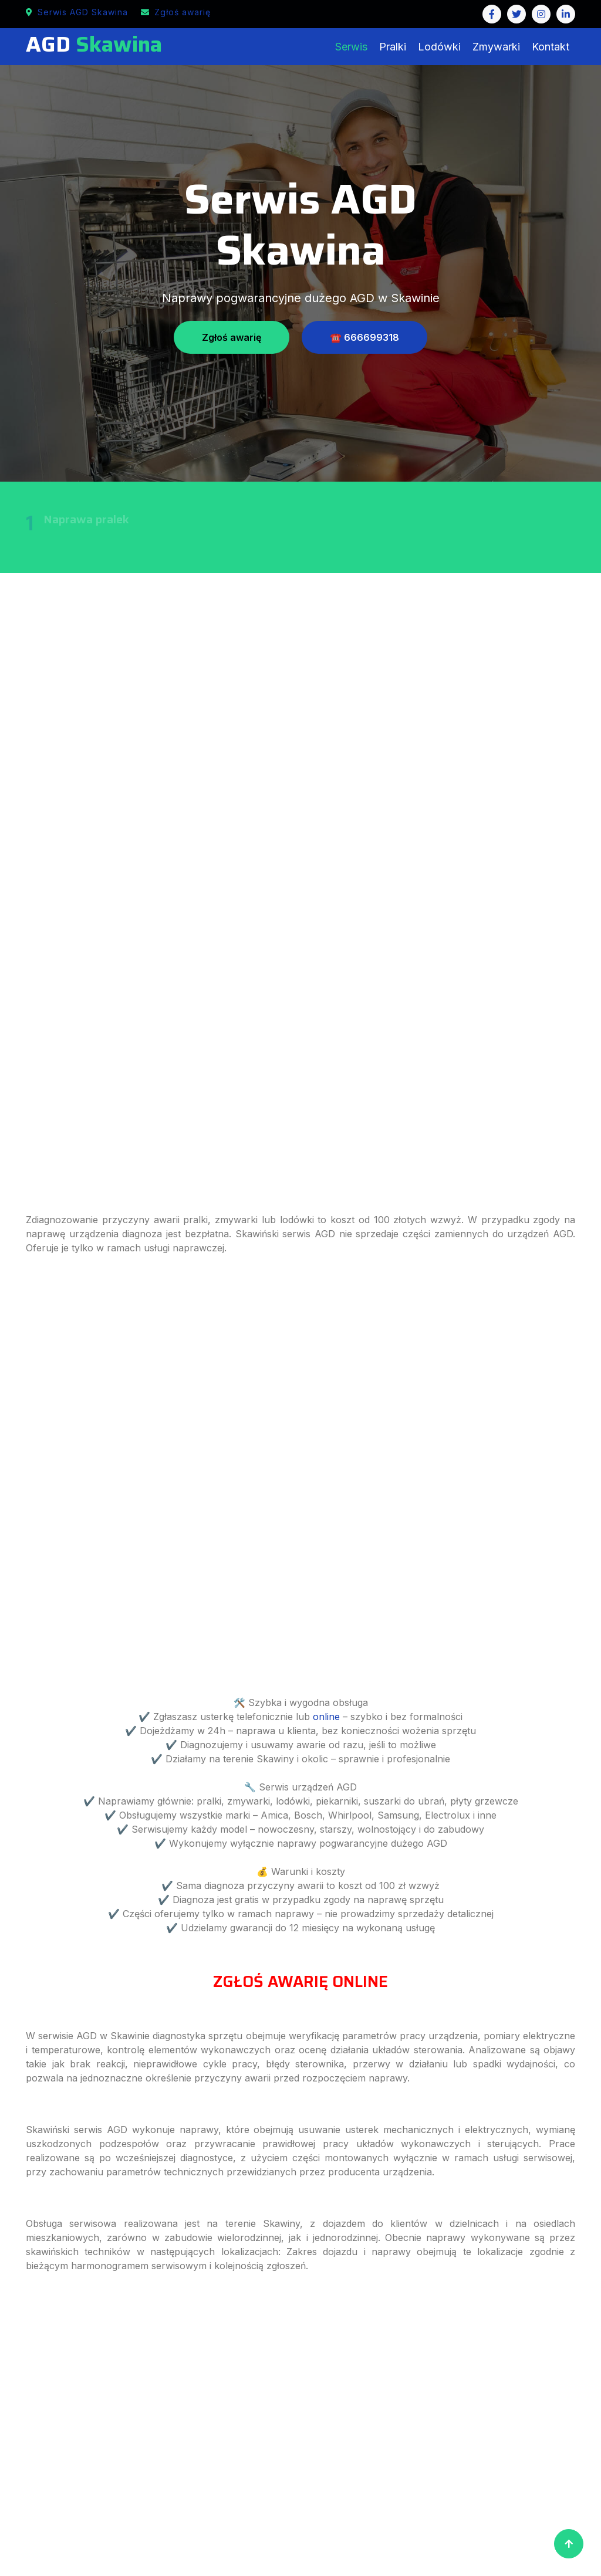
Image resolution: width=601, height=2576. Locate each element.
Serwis (351, 46)
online (326, 1716)
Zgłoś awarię (176, 12)
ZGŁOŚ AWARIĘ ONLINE (300, 1981)
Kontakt (550, 46)
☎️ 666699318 (364, 337)
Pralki (392, 46)
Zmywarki (496, 46)
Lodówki (439, 46)
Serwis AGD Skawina (77, 12)
